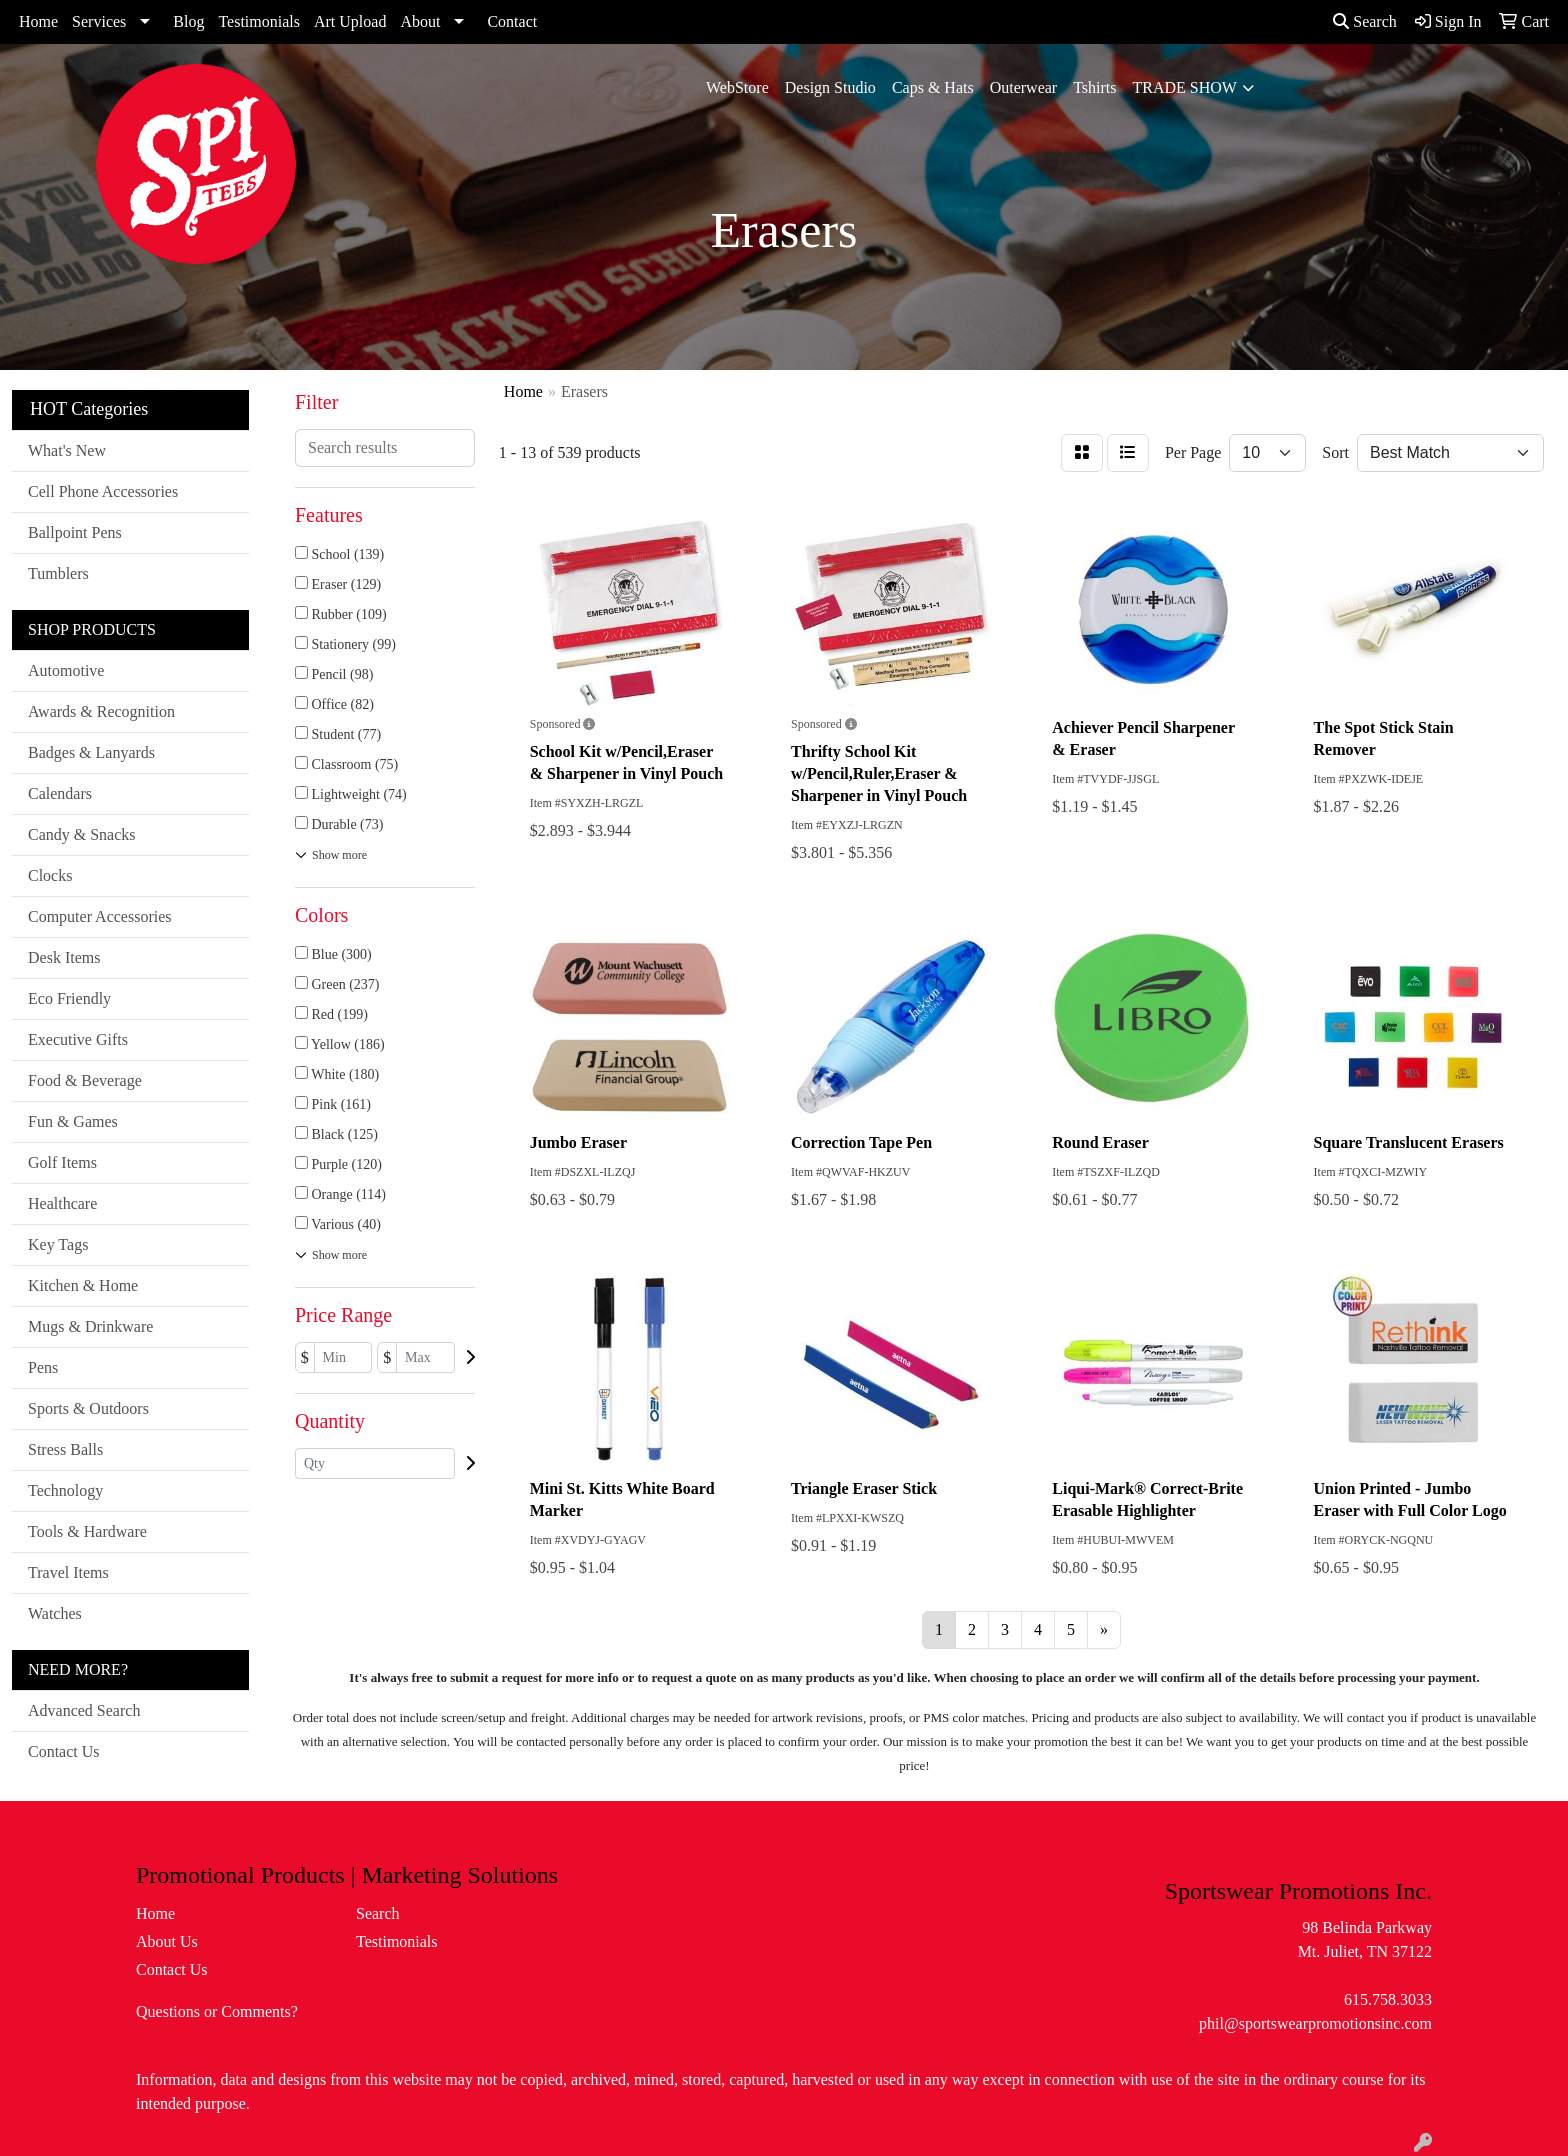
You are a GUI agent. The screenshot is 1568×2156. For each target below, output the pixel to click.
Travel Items (68, 1572)
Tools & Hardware (87, 1531)
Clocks (50, 875)
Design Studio (830, 87)
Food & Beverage (85, 1080)
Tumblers (58, 573)
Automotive (66, 670)
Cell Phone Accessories (103, 491)
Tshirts (1094, 87)
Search (1365, 21)
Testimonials (259, 21)
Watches (55, 1613)
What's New (67, 450)
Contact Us (64, 1751)
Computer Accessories (100, 916)
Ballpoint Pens (75, 532)
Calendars (60, 793)
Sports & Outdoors (88, 1408)
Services (99, 21)
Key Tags (58, 1244)
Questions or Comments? (217, 2011)
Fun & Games (73, 1121)
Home (38, 21)
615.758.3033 (1388, 1999)
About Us (167, 1941)
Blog (188, 21)
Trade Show (1185, 87)
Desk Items (64, 957)
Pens (43, 1367)
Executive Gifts (78, 1039)
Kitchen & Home (83, 1285)
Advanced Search (84, 1710)
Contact (512, 21)
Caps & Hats (933, 87)
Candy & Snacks (82, 834)
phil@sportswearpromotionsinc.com (1315, 2023)
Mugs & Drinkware (90, 1326)
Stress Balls (65, 1449)
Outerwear (1024, 87)
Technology (65, 1490)
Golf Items (62, 1162)
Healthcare (62, 1203)
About (420, 21)
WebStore (737, 87)
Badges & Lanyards (91, 752)
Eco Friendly (69, 998)
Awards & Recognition (101, 711)
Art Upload (350, 21)
